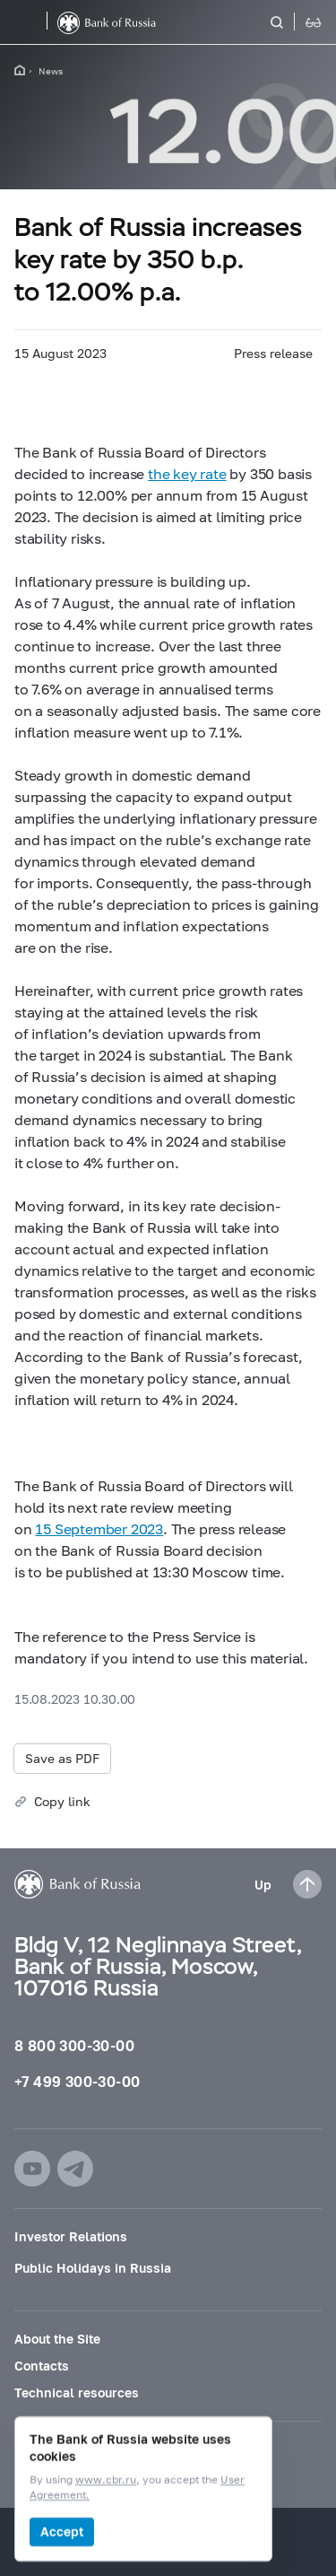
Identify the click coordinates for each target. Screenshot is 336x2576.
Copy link (62, 1801)
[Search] (288, 22)
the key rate (187, 473)
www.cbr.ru (105, 2480)
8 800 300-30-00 (74, 2045)
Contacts (41, 2365)
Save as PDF (62, 1758)
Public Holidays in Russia (92, 2267)
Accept (61, 2531)
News (51, 70)
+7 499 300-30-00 (77, 2081)
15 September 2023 (99, 1528)
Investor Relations (70, 2236)
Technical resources (76, 2392)
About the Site (57, 2338)
